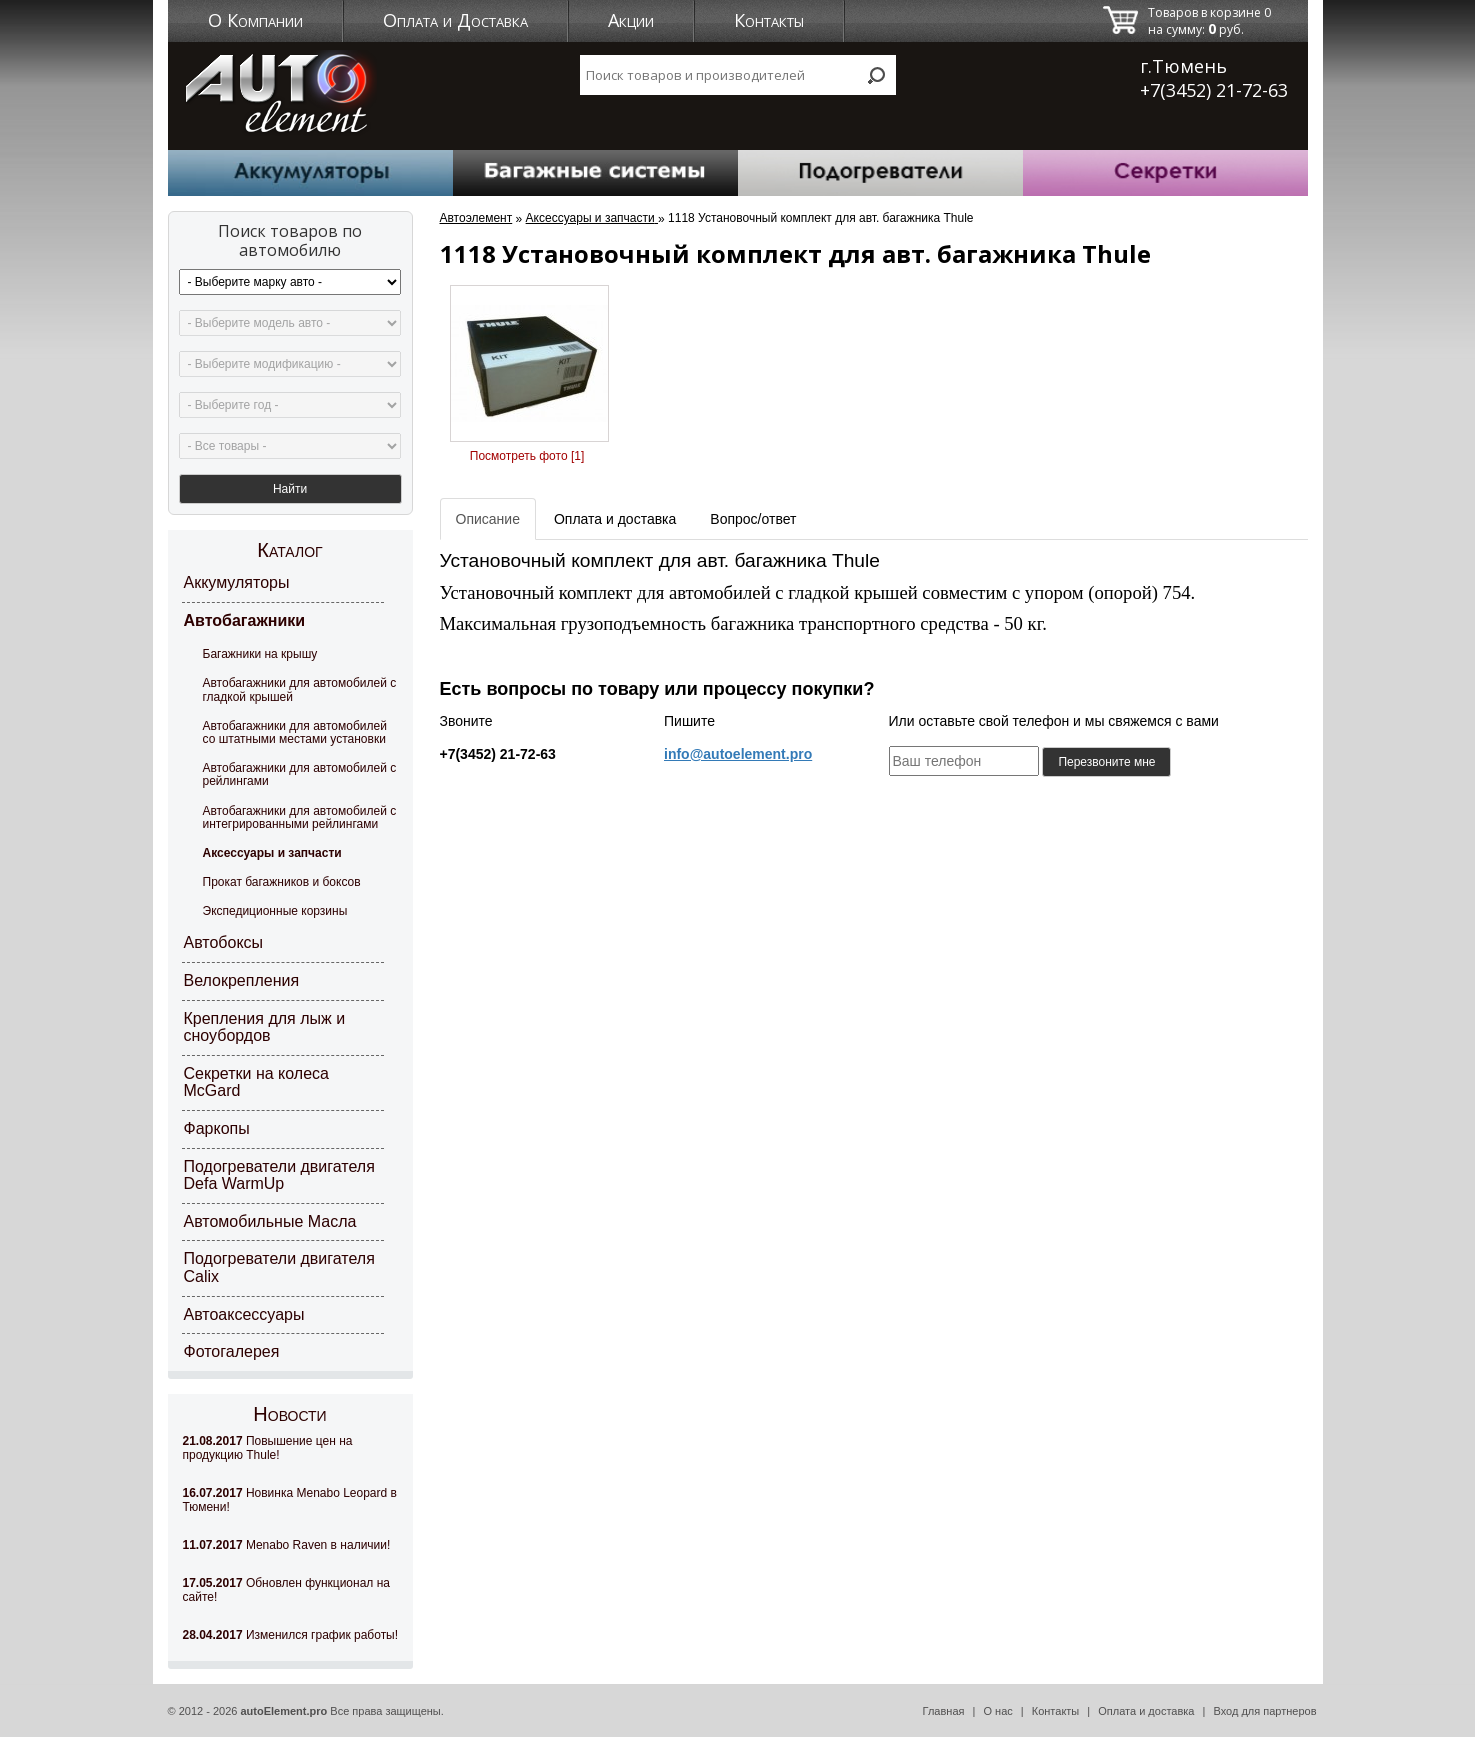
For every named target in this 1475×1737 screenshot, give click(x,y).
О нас (997, 1711)
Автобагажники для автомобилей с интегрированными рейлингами (300, 817)
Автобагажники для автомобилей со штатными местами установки (295, 732)
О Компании (255, 20)
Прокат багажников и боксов (282, 882)
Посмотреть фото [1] (527, 456)
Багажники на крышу (260, 654)
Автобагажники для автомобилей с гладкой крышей (300, 689)
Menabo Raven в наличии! (287, 1545)
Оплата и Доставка (455, 20)
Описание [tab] (488, 519)
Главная (944, 1711)
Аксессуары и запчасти (272, 853)
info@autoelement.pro (738, 754)
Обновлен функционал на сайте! (286, 1590)
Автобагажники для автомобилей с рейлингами (300, 774)
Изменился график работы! (291, 1635)
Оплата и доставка (1146, 1711)
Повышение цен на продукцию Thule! (268, 1448)
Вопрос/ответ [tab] (753, 519)
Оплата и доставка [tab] (615, 519)
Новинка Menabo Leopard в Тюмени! (290, 1500)
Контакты (769, 20)
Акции (631, 20)
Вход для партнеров (1264, 1711)
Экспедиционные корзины (275, 911)
